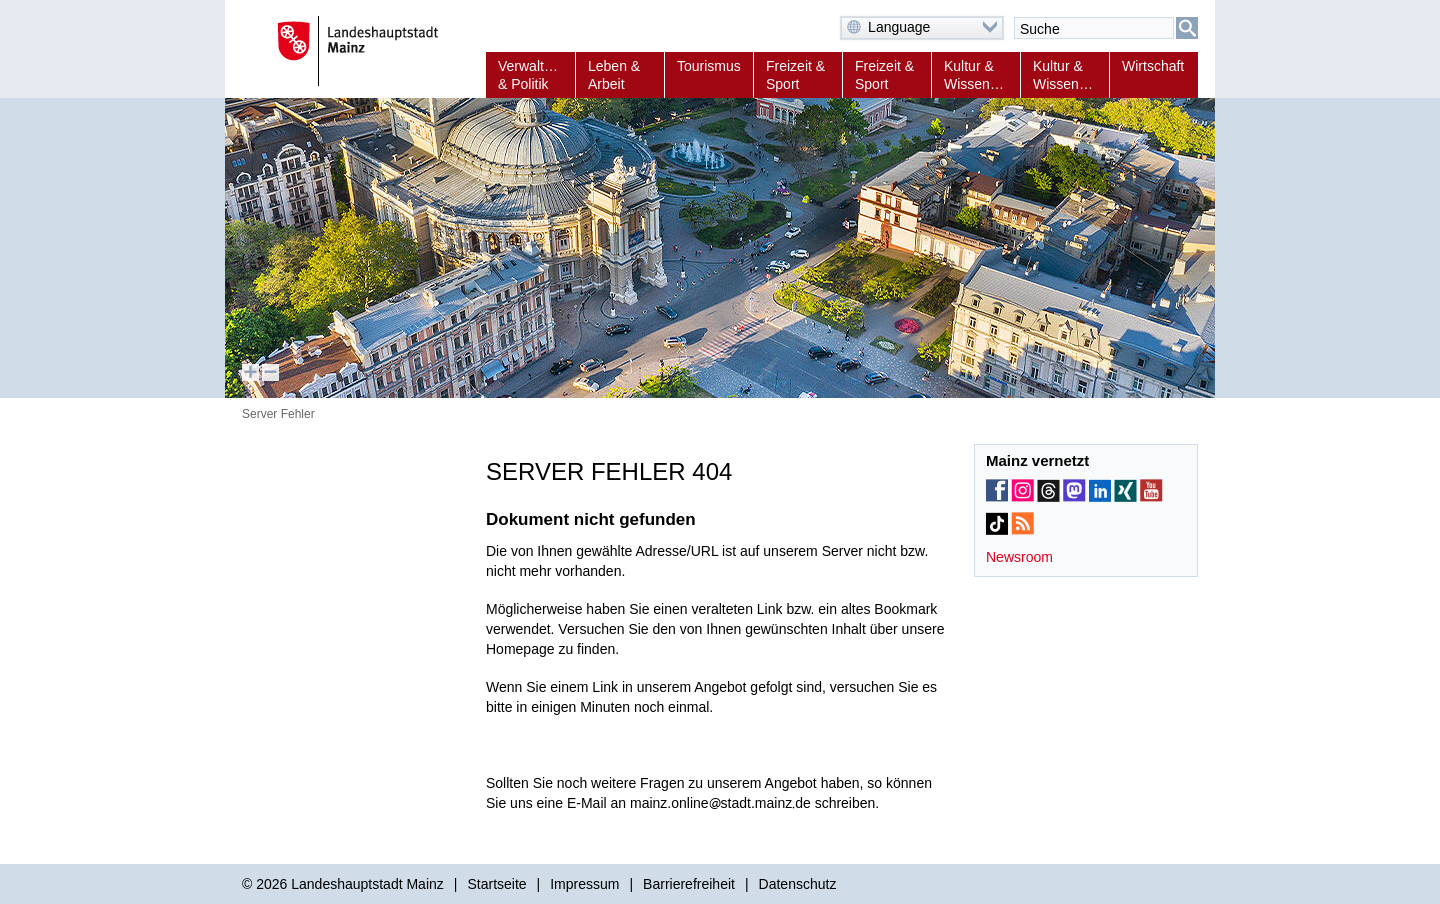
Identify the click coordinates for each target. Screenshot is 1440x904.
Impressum (584, 884)
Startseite (496, 884)
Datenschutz (798, 884)
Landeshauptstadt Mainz (367, 884)
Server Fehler (278, 414)
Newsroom (1019, 557)
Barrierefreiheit (689, 884)
